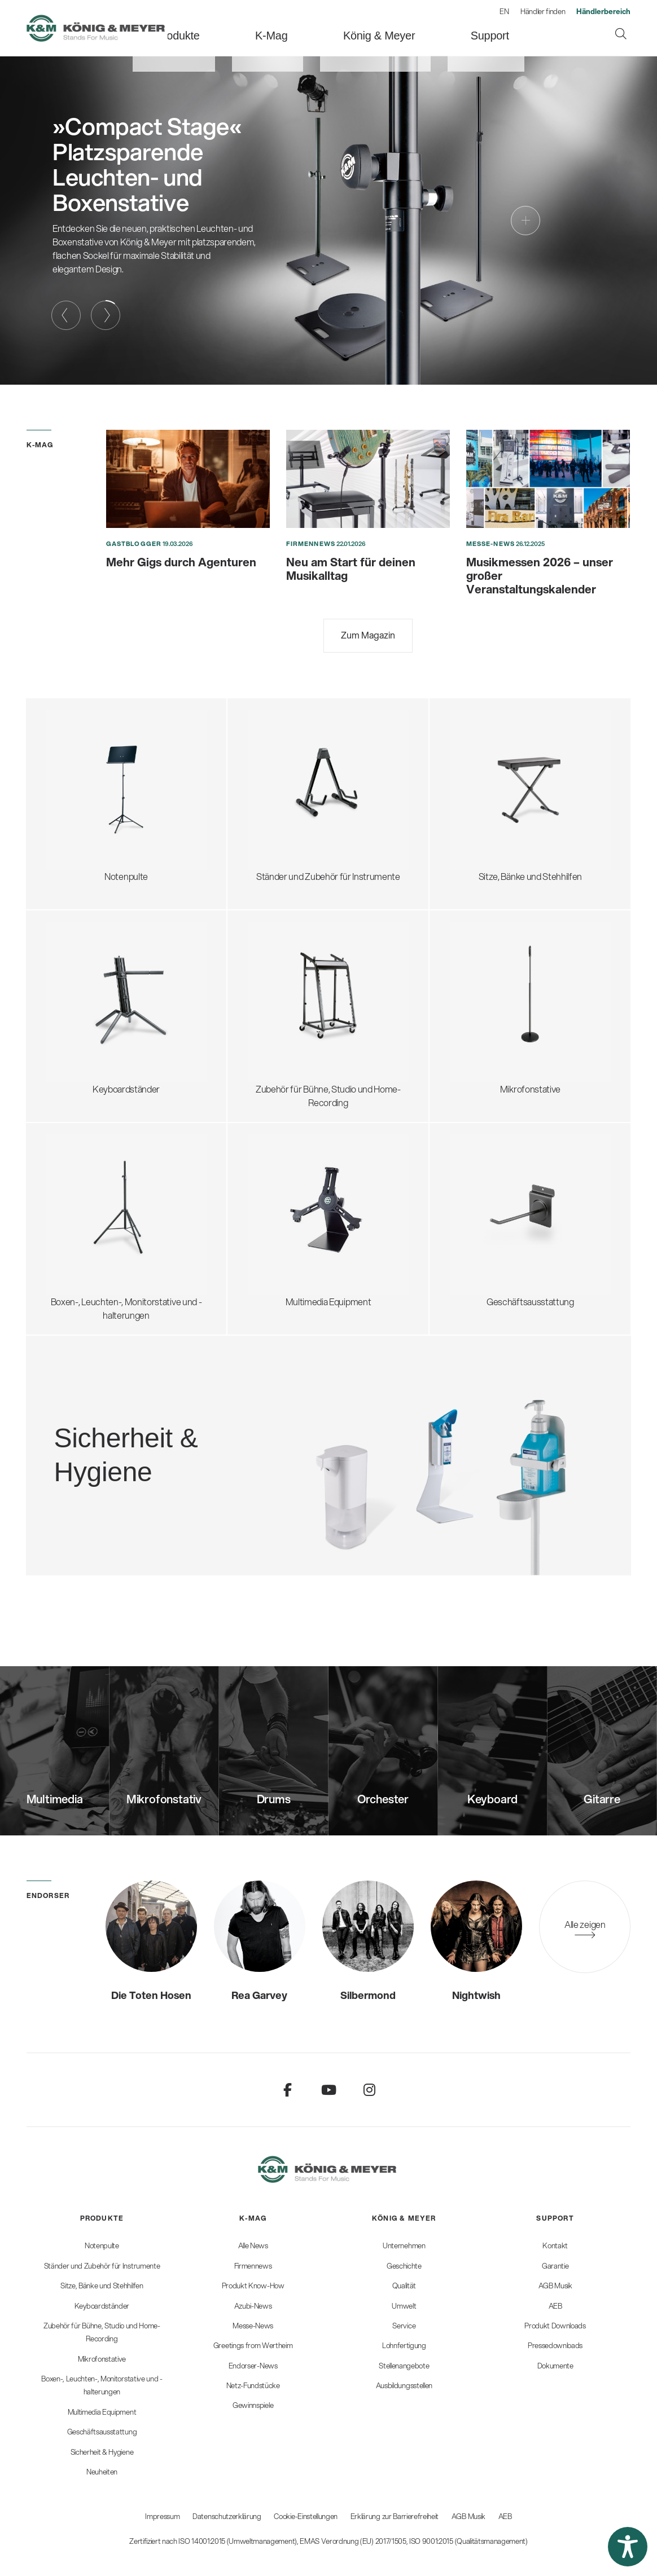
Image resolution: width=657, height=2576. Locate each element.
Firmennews (310, 543)
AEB (505, 2516)
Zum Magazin (368, 634)
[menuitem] (238, 28)
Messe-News (490, 543)
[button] (627, 2546)
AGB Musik (468, 2516)
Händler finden (543, 11)
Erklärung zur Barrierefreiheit (395, 2516)
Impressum (162, 2516)
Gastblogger (133, 543)
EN (504, 11)
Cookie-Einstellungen (306, 2516)
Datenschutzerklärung (226, 2516)
